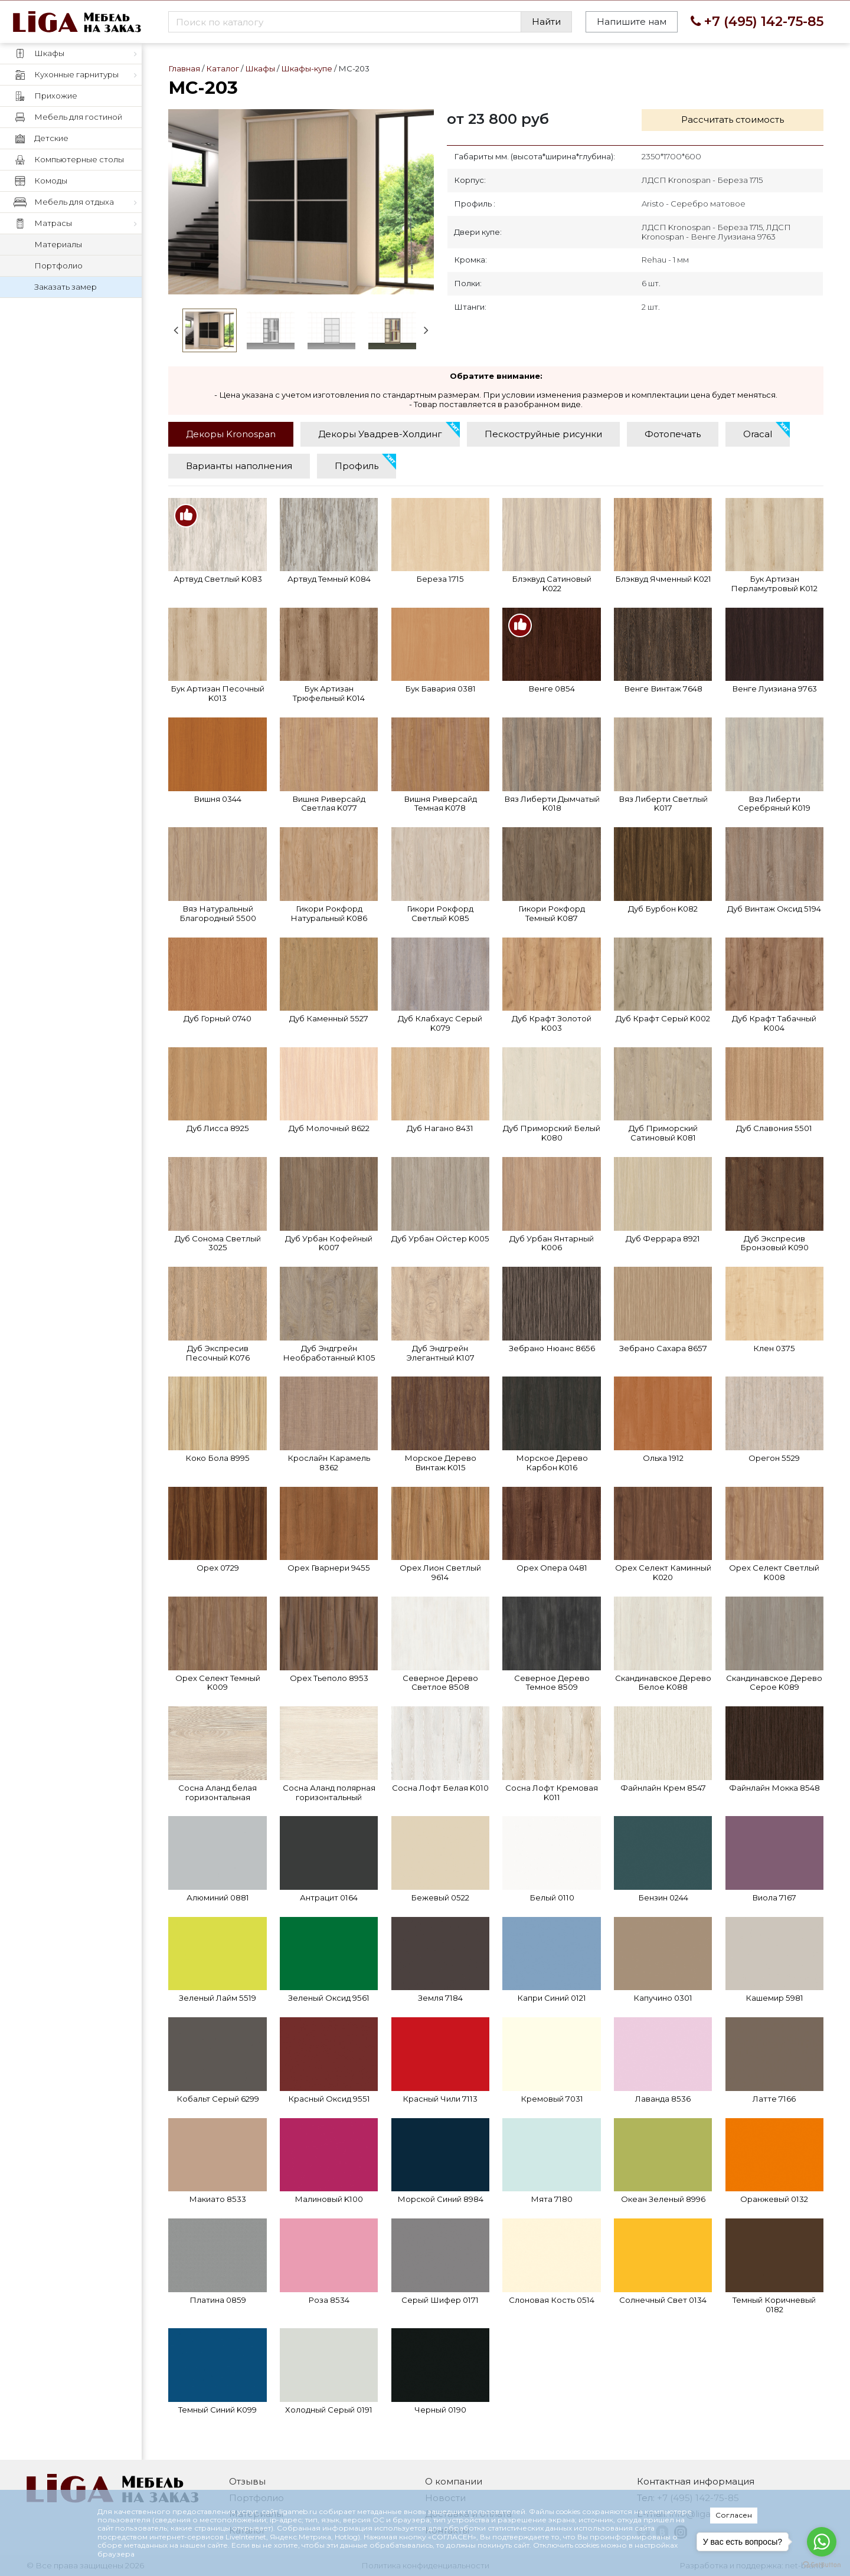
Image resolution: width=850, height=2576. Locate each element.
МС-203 (300, 201)
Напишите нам (631, 21)
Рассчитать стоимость (732, 119)
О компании (453, 2481)
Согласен (733, 2515)
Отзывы (247, 2481)
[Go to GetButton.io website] (822, 2564)
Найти (546, 21)
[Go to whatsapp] (821, 2542)
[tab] (230, 434)
